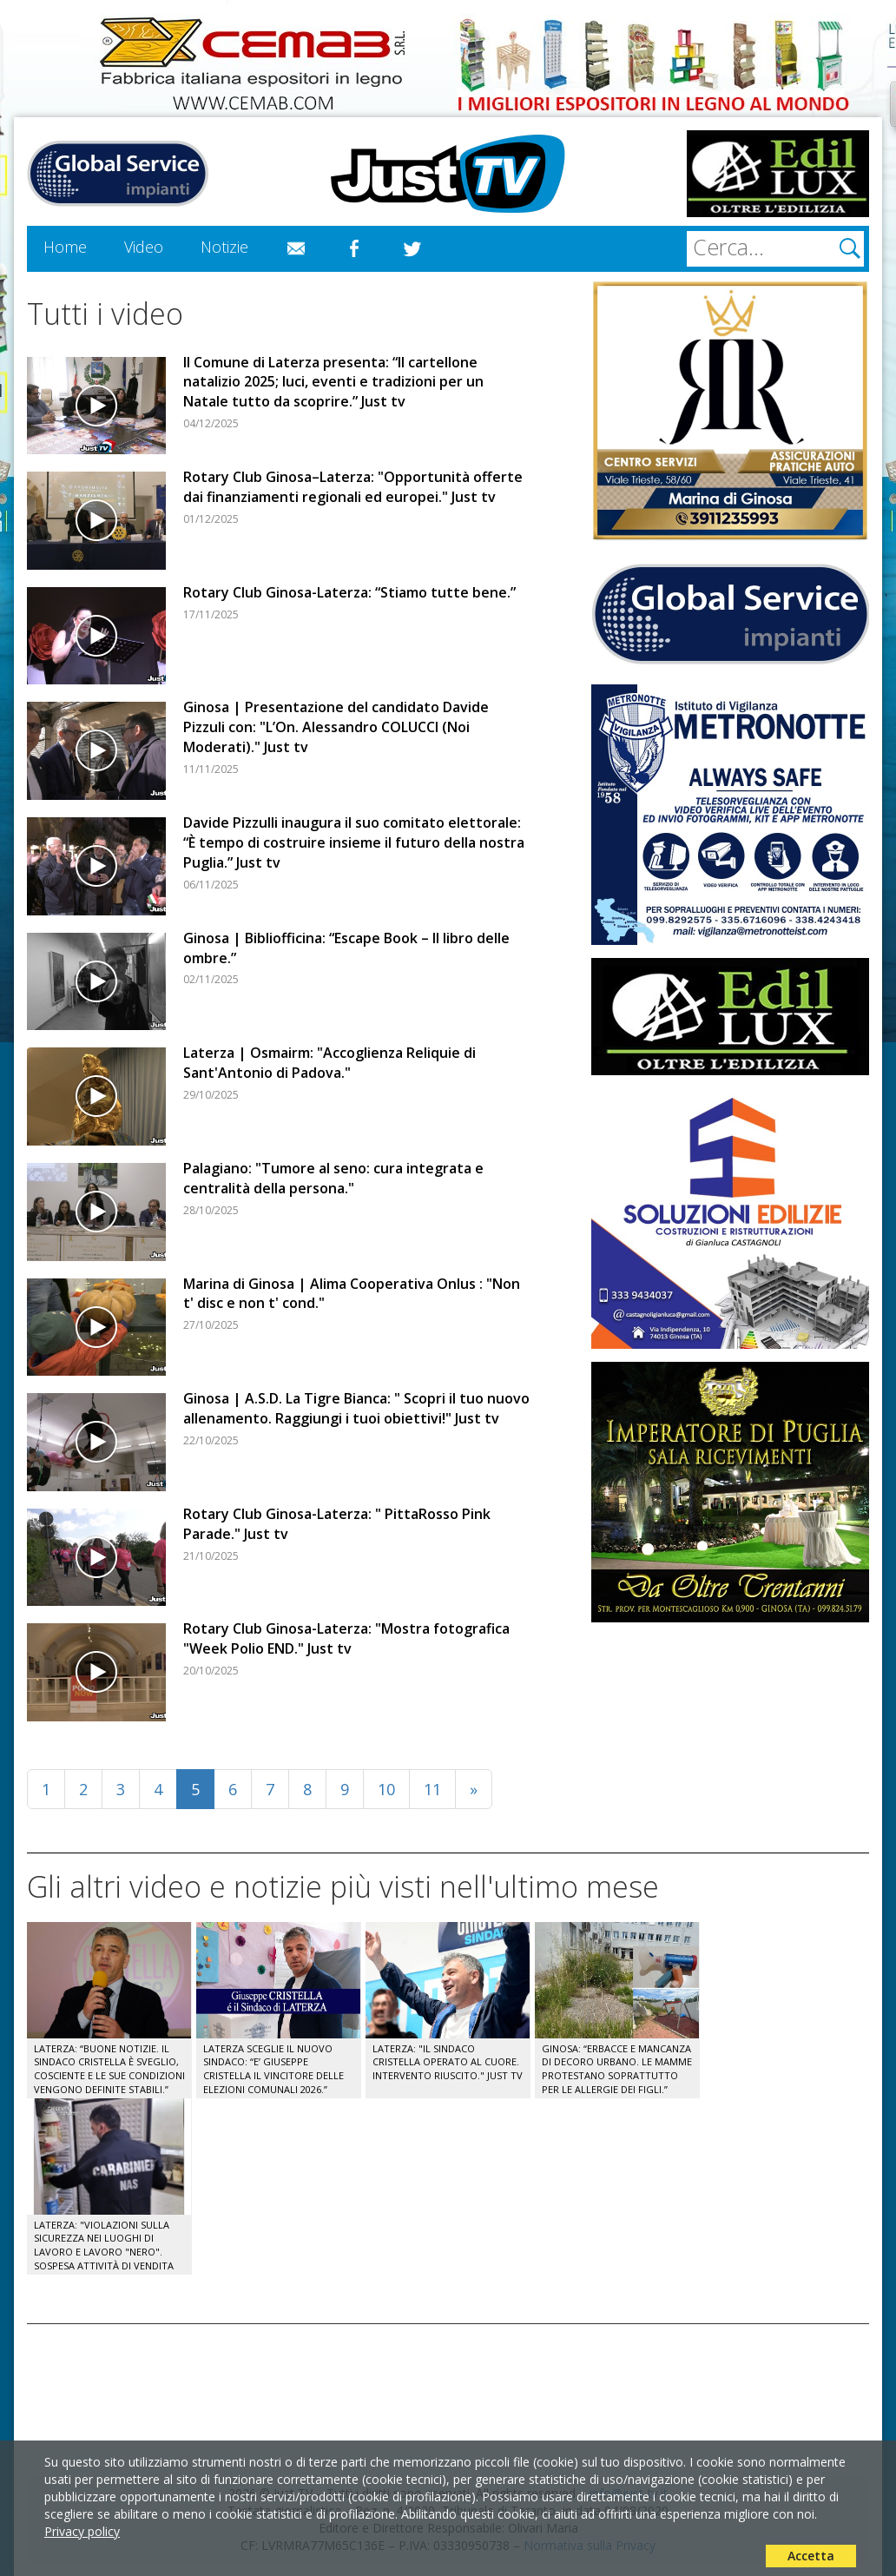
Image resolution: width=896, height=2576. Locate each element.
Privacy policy (82, 2531)
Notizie (224, 246)
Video (143, 246)
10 (386, 1789)
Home (65, 246)
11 (432, 1789)
